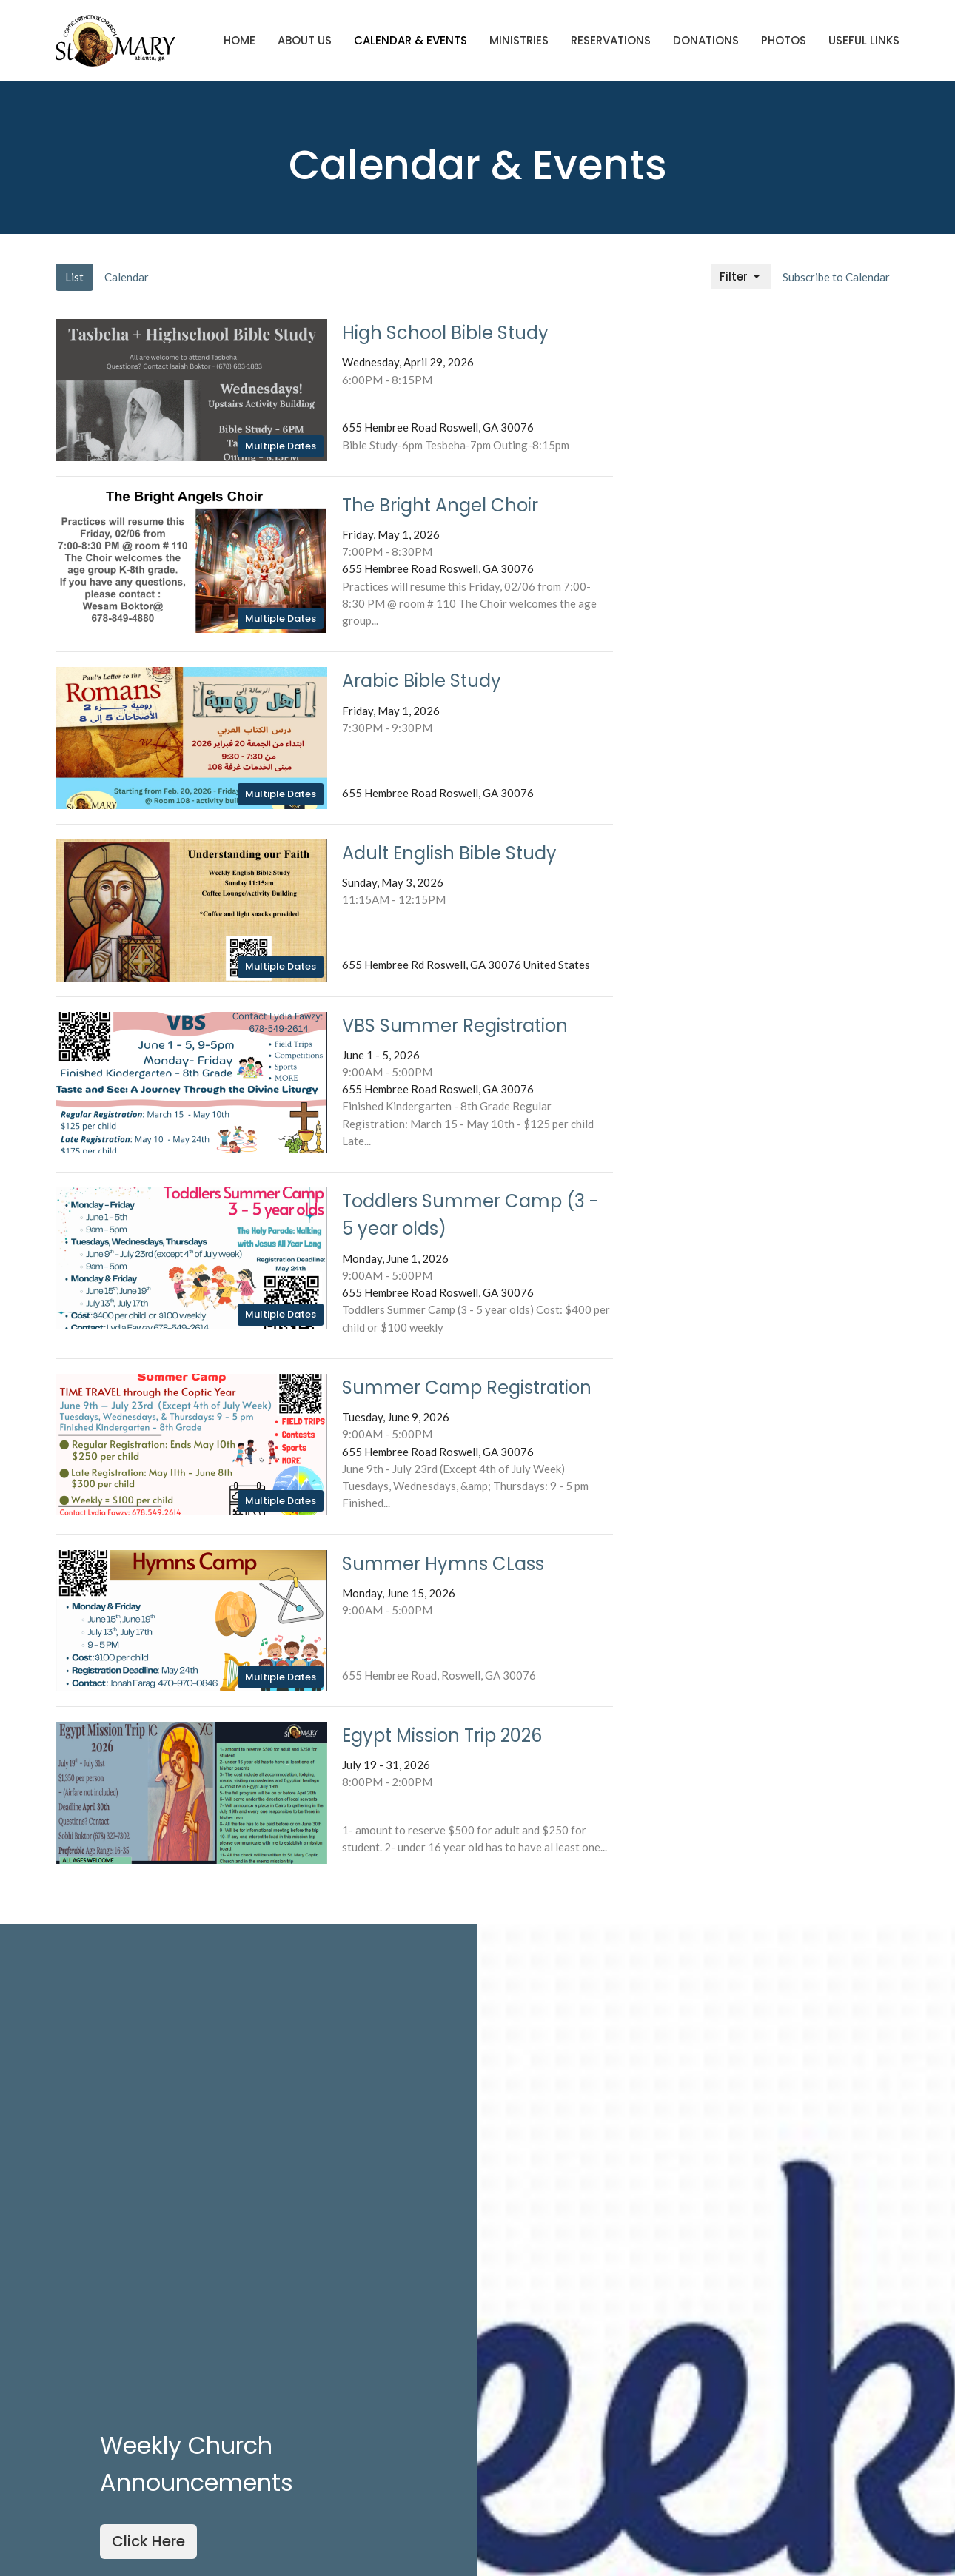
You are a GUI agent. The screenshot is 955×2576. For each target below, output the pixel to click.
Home (239, 40)
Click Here (148, 2541)
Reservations (611, 40)
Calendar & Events (410, 40)
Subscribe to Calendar (836, 277)
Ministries (519, 40)
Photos (783, 40)
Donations (706, 40)
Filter (741, 276)
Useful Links (863, 40)
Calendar (126, 277)
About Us (305, 40)
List (74, 277)
